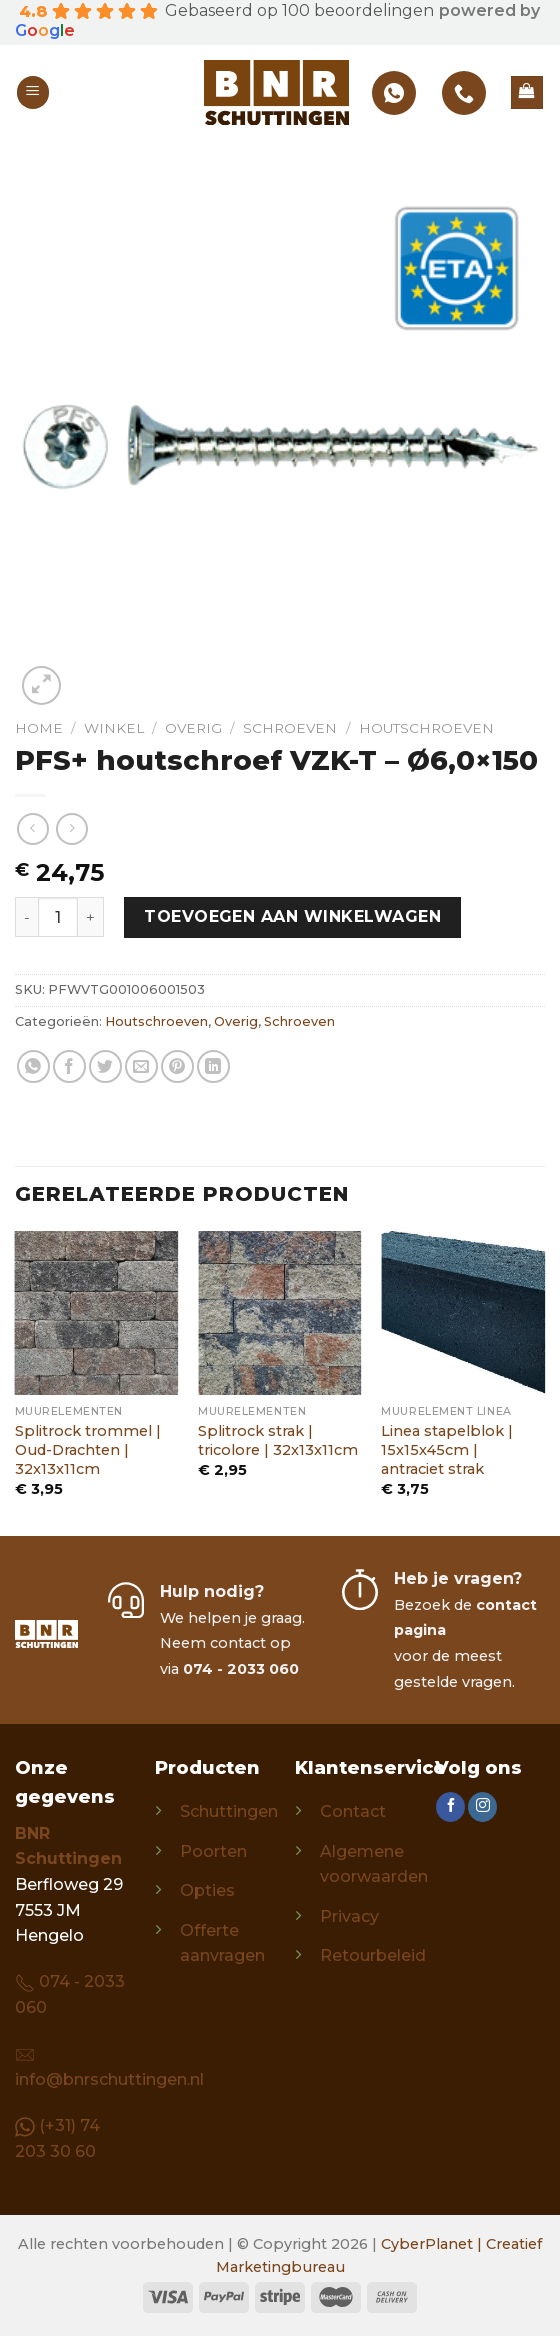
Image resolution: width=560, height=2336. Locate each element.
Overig (193, 728)
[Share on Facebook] (69, 1066)
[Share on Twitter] (105, 1066)
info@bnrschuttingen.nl (109, 2079)
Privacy (349, 1916)
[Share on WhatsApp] (33, 1066)
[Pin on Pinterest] (177, 1066)
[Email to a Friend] (141, 1066)
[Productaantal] (58, 917)
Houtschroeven (426, 728)
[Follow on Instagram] (482, 1807)
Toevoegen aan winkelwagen (292, 916)
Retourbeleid (373, 1955)
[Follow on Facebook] (450, 1807)
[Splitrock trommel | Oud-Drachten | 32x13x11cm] (97, 1313)
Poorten (213, 1851)
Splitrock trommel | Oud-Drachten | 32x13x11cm (88, 1449)
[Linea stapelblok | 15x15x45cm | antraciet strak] (463, 1313)
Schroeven (290, 728)
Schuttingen (229, 1811)
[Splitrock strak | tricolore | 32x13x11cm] (280, 1313)
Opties (207, 1890)
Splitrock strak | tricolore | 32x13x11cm (278, 1440)
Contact (353, 1811)
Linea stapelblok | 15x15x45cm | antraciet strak (447, 1449)
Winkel (114, 728)
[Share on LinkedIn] (213, 1066)
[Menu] (33, 92)
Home (39, 728)
